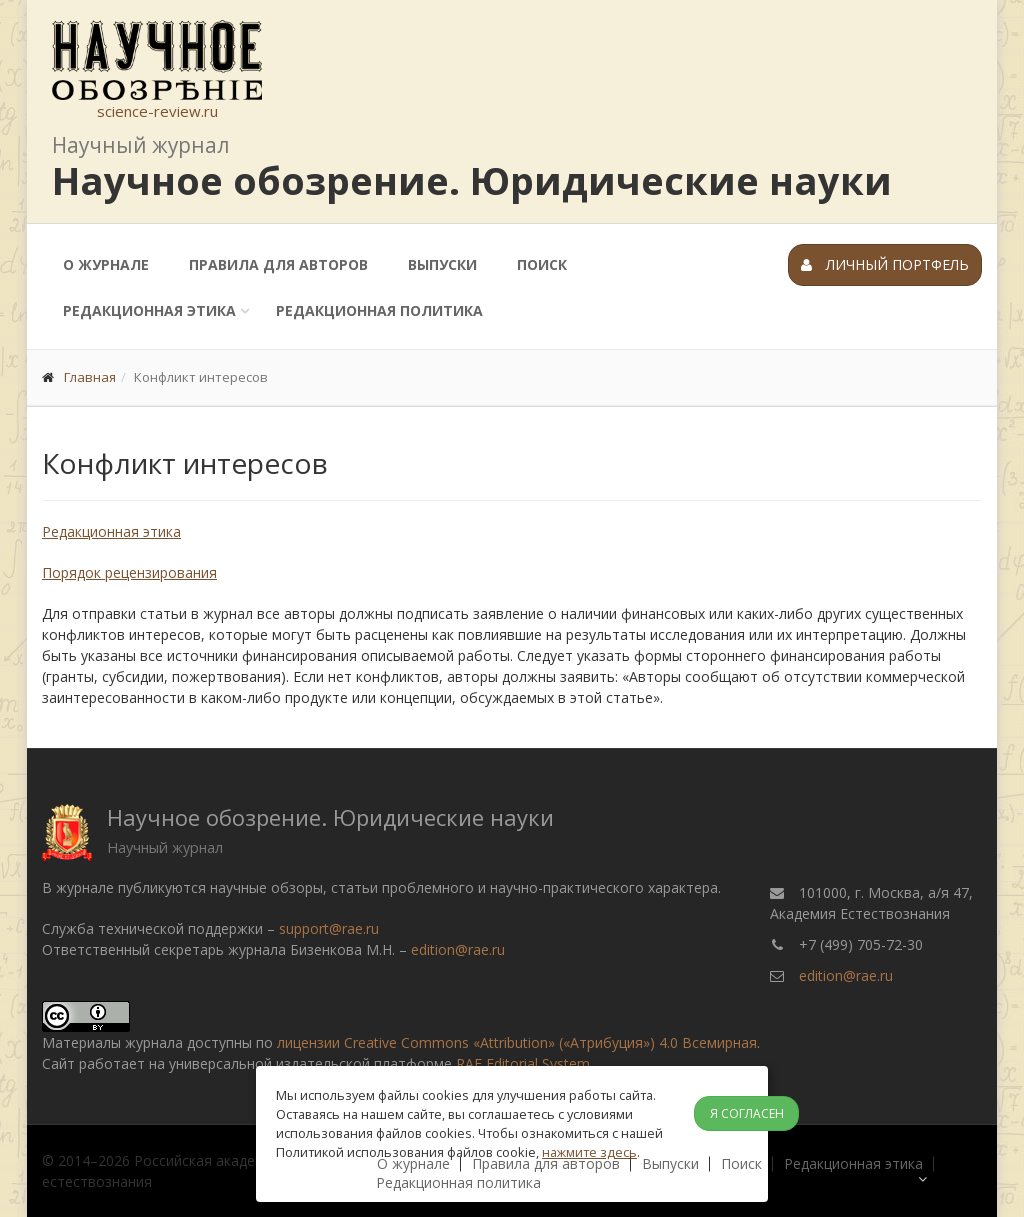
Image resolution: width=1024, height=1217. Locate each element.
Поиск (542, 264)
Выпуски (442, 264)
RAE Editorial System (523, 1063)
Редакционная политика (379, 310)
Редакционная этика (149, 310)
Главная (90, 377)
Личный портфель (885, 264)
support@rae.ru (329, 928)
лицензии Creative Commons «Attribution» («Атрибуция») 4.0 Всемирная (517, 1042)
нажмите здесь (589, 1152)
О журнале (106, 264)
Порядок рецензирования (129, 572)
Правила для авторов (278, 264)
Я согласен (747, 1113)
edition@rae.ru (458, 949)
